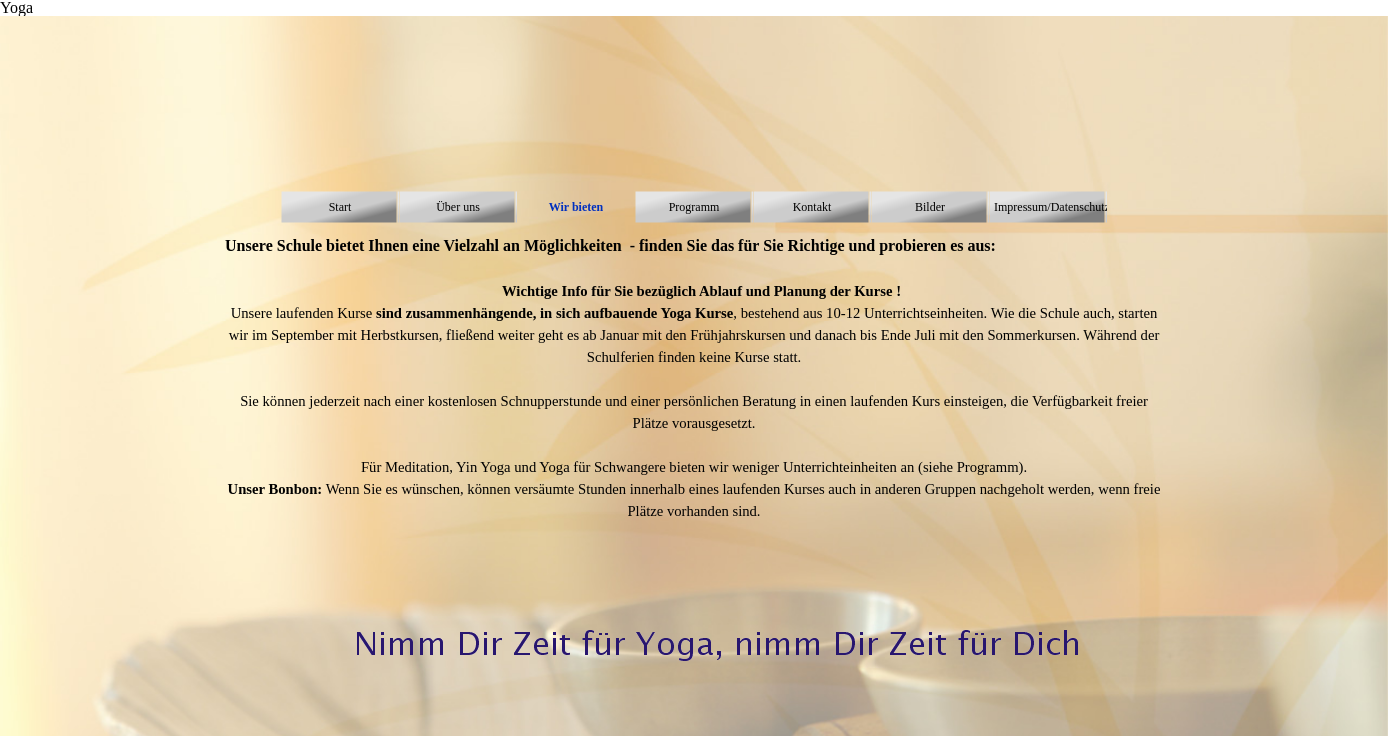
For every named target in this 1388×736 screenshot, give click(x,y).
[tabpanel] (694, 389)
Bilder (930, 207)
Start (340, 207)
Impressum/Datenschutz (1052, 207)
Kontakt (812, 207)
